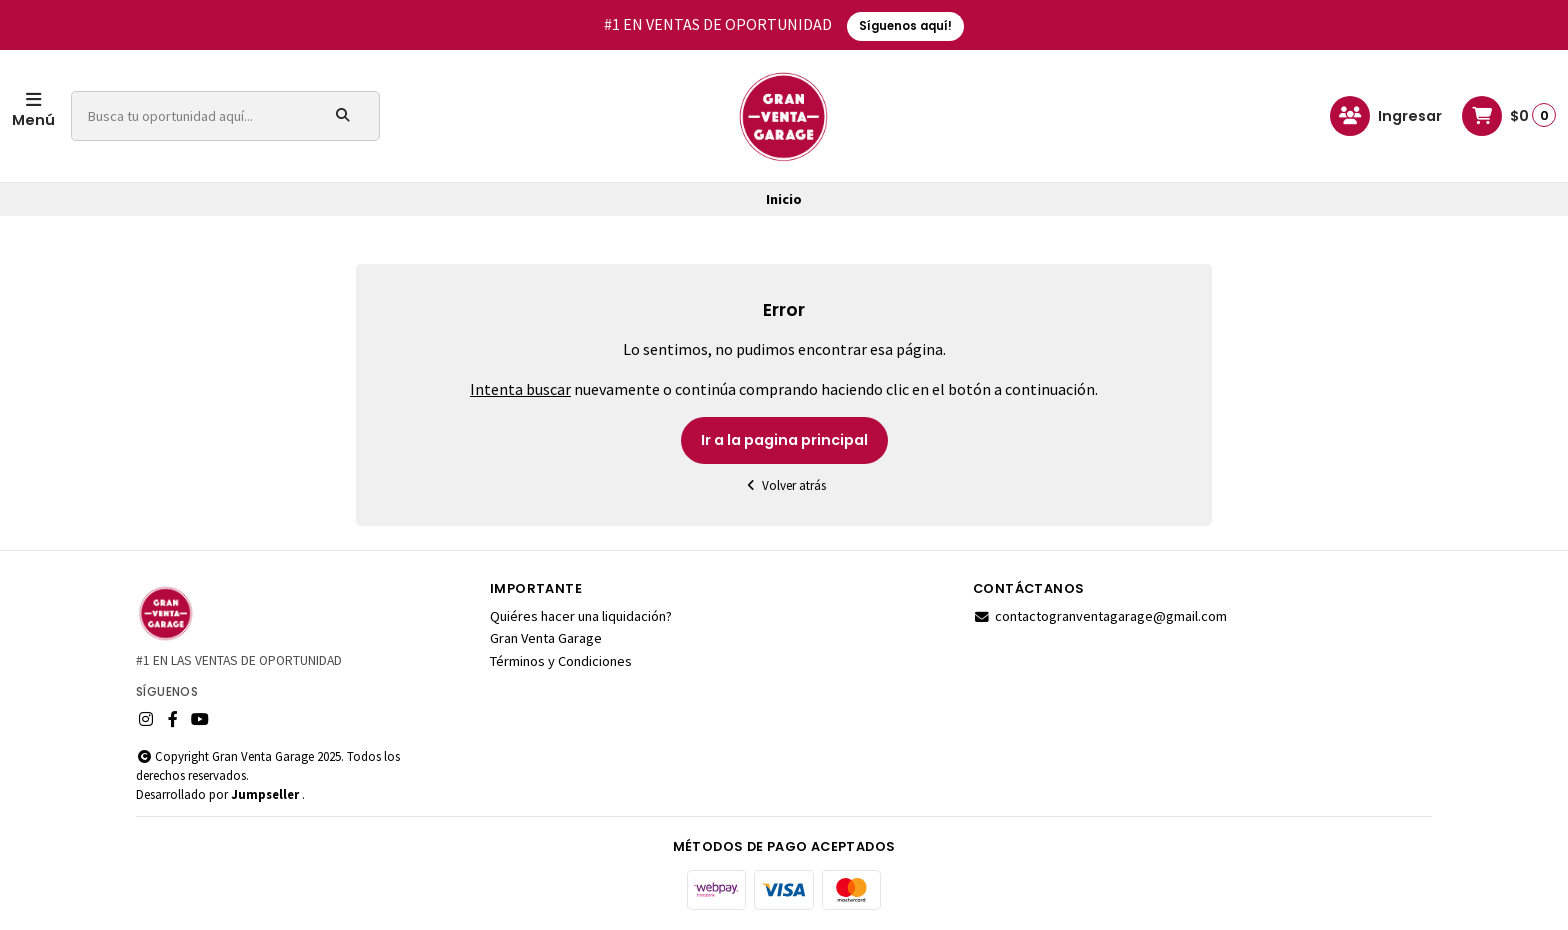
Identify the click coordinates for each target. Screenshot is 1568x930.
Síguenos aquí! (905, 26)
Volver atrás (784, 485)
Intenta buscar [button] (520, 389)
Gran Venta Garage (546, 638)
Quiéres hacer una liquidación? (581, 616)
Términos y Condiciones (561, 661)
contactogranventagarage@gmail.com (1100, 616)
